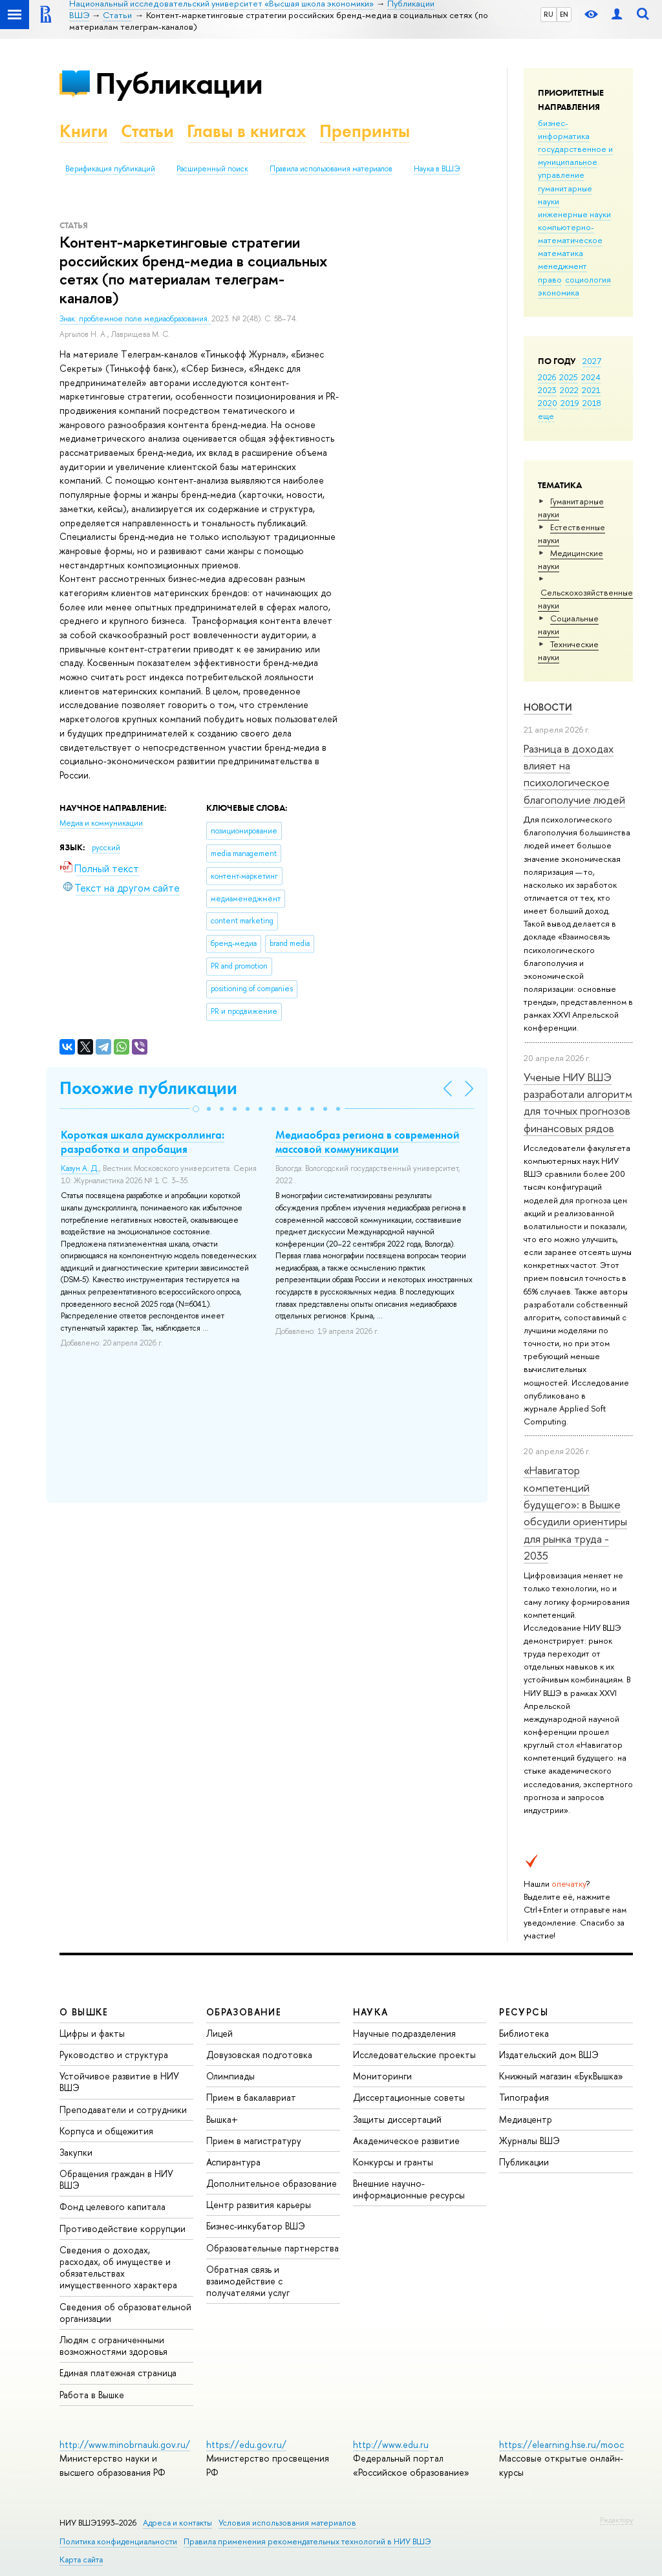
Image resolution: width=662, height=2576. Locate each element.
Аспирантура (233, 2162)
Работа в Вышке (91, 2394)
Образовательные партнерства (272, 2248)
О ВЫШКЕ (84, 2012)
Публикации (178, 83)
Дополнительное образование (271, 2183)
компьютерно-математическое (570, 233)
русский (106, 848)
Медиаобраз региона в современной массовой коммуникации (367, 1142)
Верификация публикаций (110, 169)
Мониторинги (382, 2076)
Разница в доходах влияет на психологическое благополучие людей (574, 774)
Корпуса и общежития (106, 2131)
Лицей (219, 2033)
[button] (195, 1108)
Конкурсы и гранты (393, 2162)
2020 (547, 403)
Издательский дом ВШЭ (549, 2054)
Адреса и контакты (177, 2522)
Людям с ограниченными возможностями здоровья (113, 2345)
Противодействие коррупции (122, 2228)
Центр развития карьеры (258, 2204)
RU (548, 14)
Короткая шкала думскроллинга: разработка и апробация (142, 1142)
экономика (558, 292)
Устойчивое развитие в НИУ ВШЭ (119, 2082)
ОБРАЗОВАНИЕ (243, 2012)
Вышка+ (222, 2119)
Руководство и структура (113, 2054)
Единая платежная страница (117, 2373)
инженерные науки (574, 214)
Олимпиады (230, 2076)
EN (564, 14)
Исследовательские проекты (414, 2054)
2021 (591, 390)
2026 (547, 377)
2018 (591, 403)
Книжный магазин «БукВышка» (561, 2076)
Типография (524, 2097)
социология (588, 279)
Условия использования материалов (287, 2522)
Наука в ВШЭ (437, 169)
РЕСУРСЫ (523, 2012)
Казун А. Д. (80, 1168)
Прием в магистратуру (253, 2140)
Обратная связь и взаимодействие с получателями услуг (248, 2281)
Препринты (364, 131)
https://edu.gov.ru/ (246, 2444)
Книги (83, 131)
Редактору (616, 2519)
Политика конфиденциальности (118, 2541)
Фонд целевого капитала (112, 2206)
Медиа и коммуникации (101, 823)
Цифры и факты (92, 2033)
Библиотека (524, 2033)
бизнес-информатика (564, 129)
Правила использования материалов (331, 169)
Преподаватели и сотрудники (123, 2109)
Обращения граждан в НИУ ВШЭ (116, 2179)
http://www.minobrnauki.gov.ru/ (124, 2444)
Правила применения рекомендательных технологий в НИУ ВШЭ (307, 2541)
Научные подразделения (404, 2033)
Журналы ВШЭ (529, 2140)
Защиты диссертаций (397, 2119)
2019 (570, 403)
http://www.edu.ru (391, 2444)
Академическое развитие (406, 2140)
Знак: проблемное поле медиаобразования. (135, 319)
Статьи (147, 131)
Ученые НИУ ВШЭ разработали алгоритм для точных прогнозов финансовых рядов (578, 1102)
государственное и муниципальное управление (575, 161)
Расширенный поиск (212, 169)
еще (546, 416)
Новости (548, 707)
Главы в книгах (246, 131)
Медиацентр (525, 2119)
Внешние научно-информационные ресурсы (409, 2189)
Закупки (75, 2152)
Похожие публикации (148, 1088)
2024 (591, 377)
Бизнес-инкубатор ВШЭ (255, 2226)
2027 (591, 361)
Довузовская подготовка (259, 2054)
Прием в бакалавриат (251, 2097)
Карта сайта (81, 2559)
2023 (547, 390)
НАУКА (371, 2012)
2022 (569, 390)
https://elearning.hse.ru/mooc (561, 2444)
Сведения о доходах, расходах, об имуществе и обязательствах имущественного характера (118, 2268)
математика (560, 253)
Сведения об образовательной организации (125, 2312)
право (550, 279)
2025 (568, 377)
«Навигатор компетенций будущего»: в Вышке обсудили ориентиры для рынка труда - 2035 (575, 1513)
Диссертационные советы (409, 2097)
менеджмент (562, 266)
